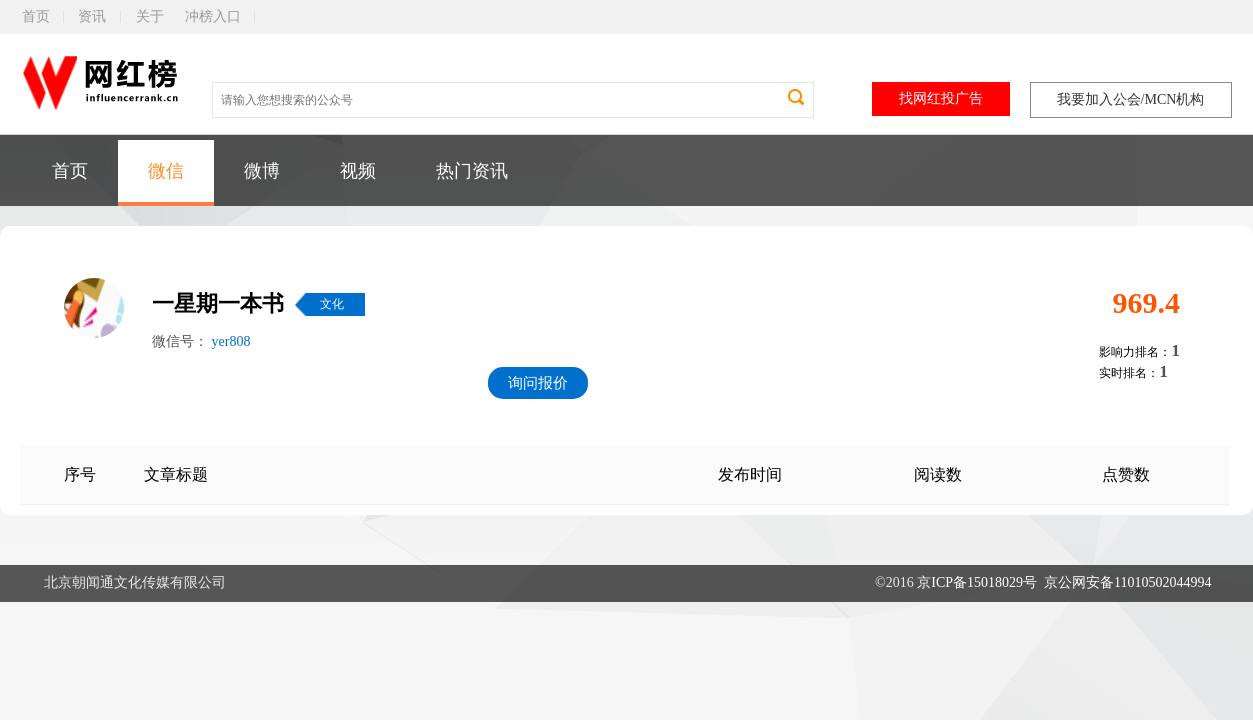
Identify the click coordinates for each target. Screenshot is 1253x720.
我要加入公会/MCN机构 (1131, 99)
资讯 (92, 16)
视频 (358, 171)
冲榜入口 (213, 16)
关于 (150, 16)
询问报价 (538, 383)
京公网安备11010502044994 (1127, 582)
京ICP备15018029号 (977, 582)
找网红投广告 (941, 98)
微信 (166, 171)
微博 (262, 171)
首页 (36, 16)
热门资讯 (472, 171)
